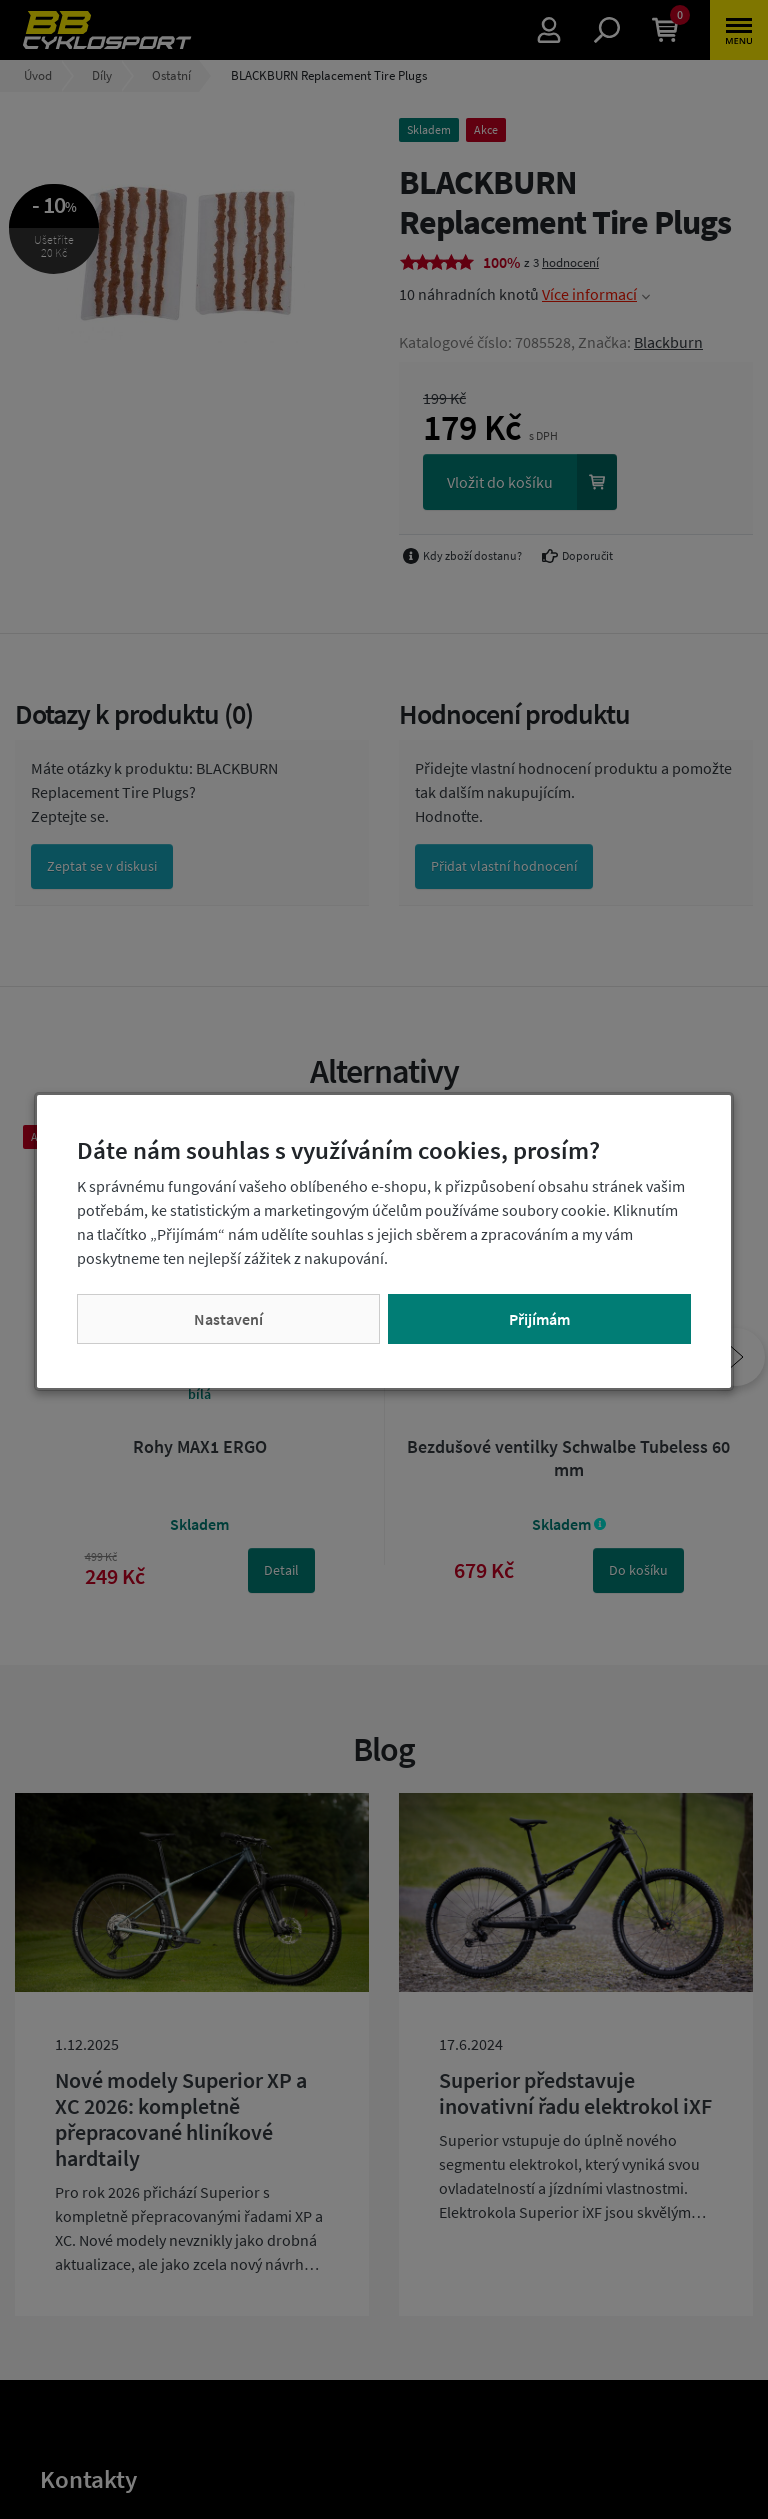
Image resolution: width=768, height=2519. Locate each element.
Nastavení (228, 1319)
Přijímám (539, 1319)
